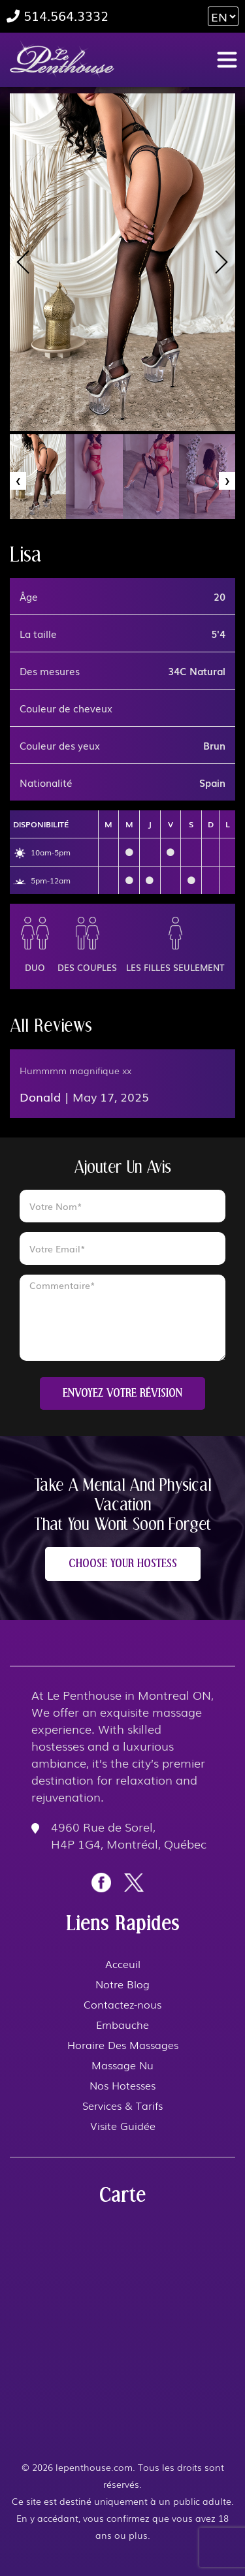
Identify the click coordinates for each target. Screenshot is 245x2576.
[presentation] (23, 262)
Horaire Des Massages (122, 2044)
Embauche (122, 2024)
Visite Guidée (122, 2125)
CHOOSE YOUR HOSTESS (123, 1563)
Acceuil (122, 1963)
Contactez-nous (122, 2004)
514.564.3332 (57, 16)
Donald (40, 1096)
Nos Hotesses (122, 2085)
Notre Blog (122, 1984)
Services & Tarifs (122, 2105)
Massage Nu (122, 2065)
